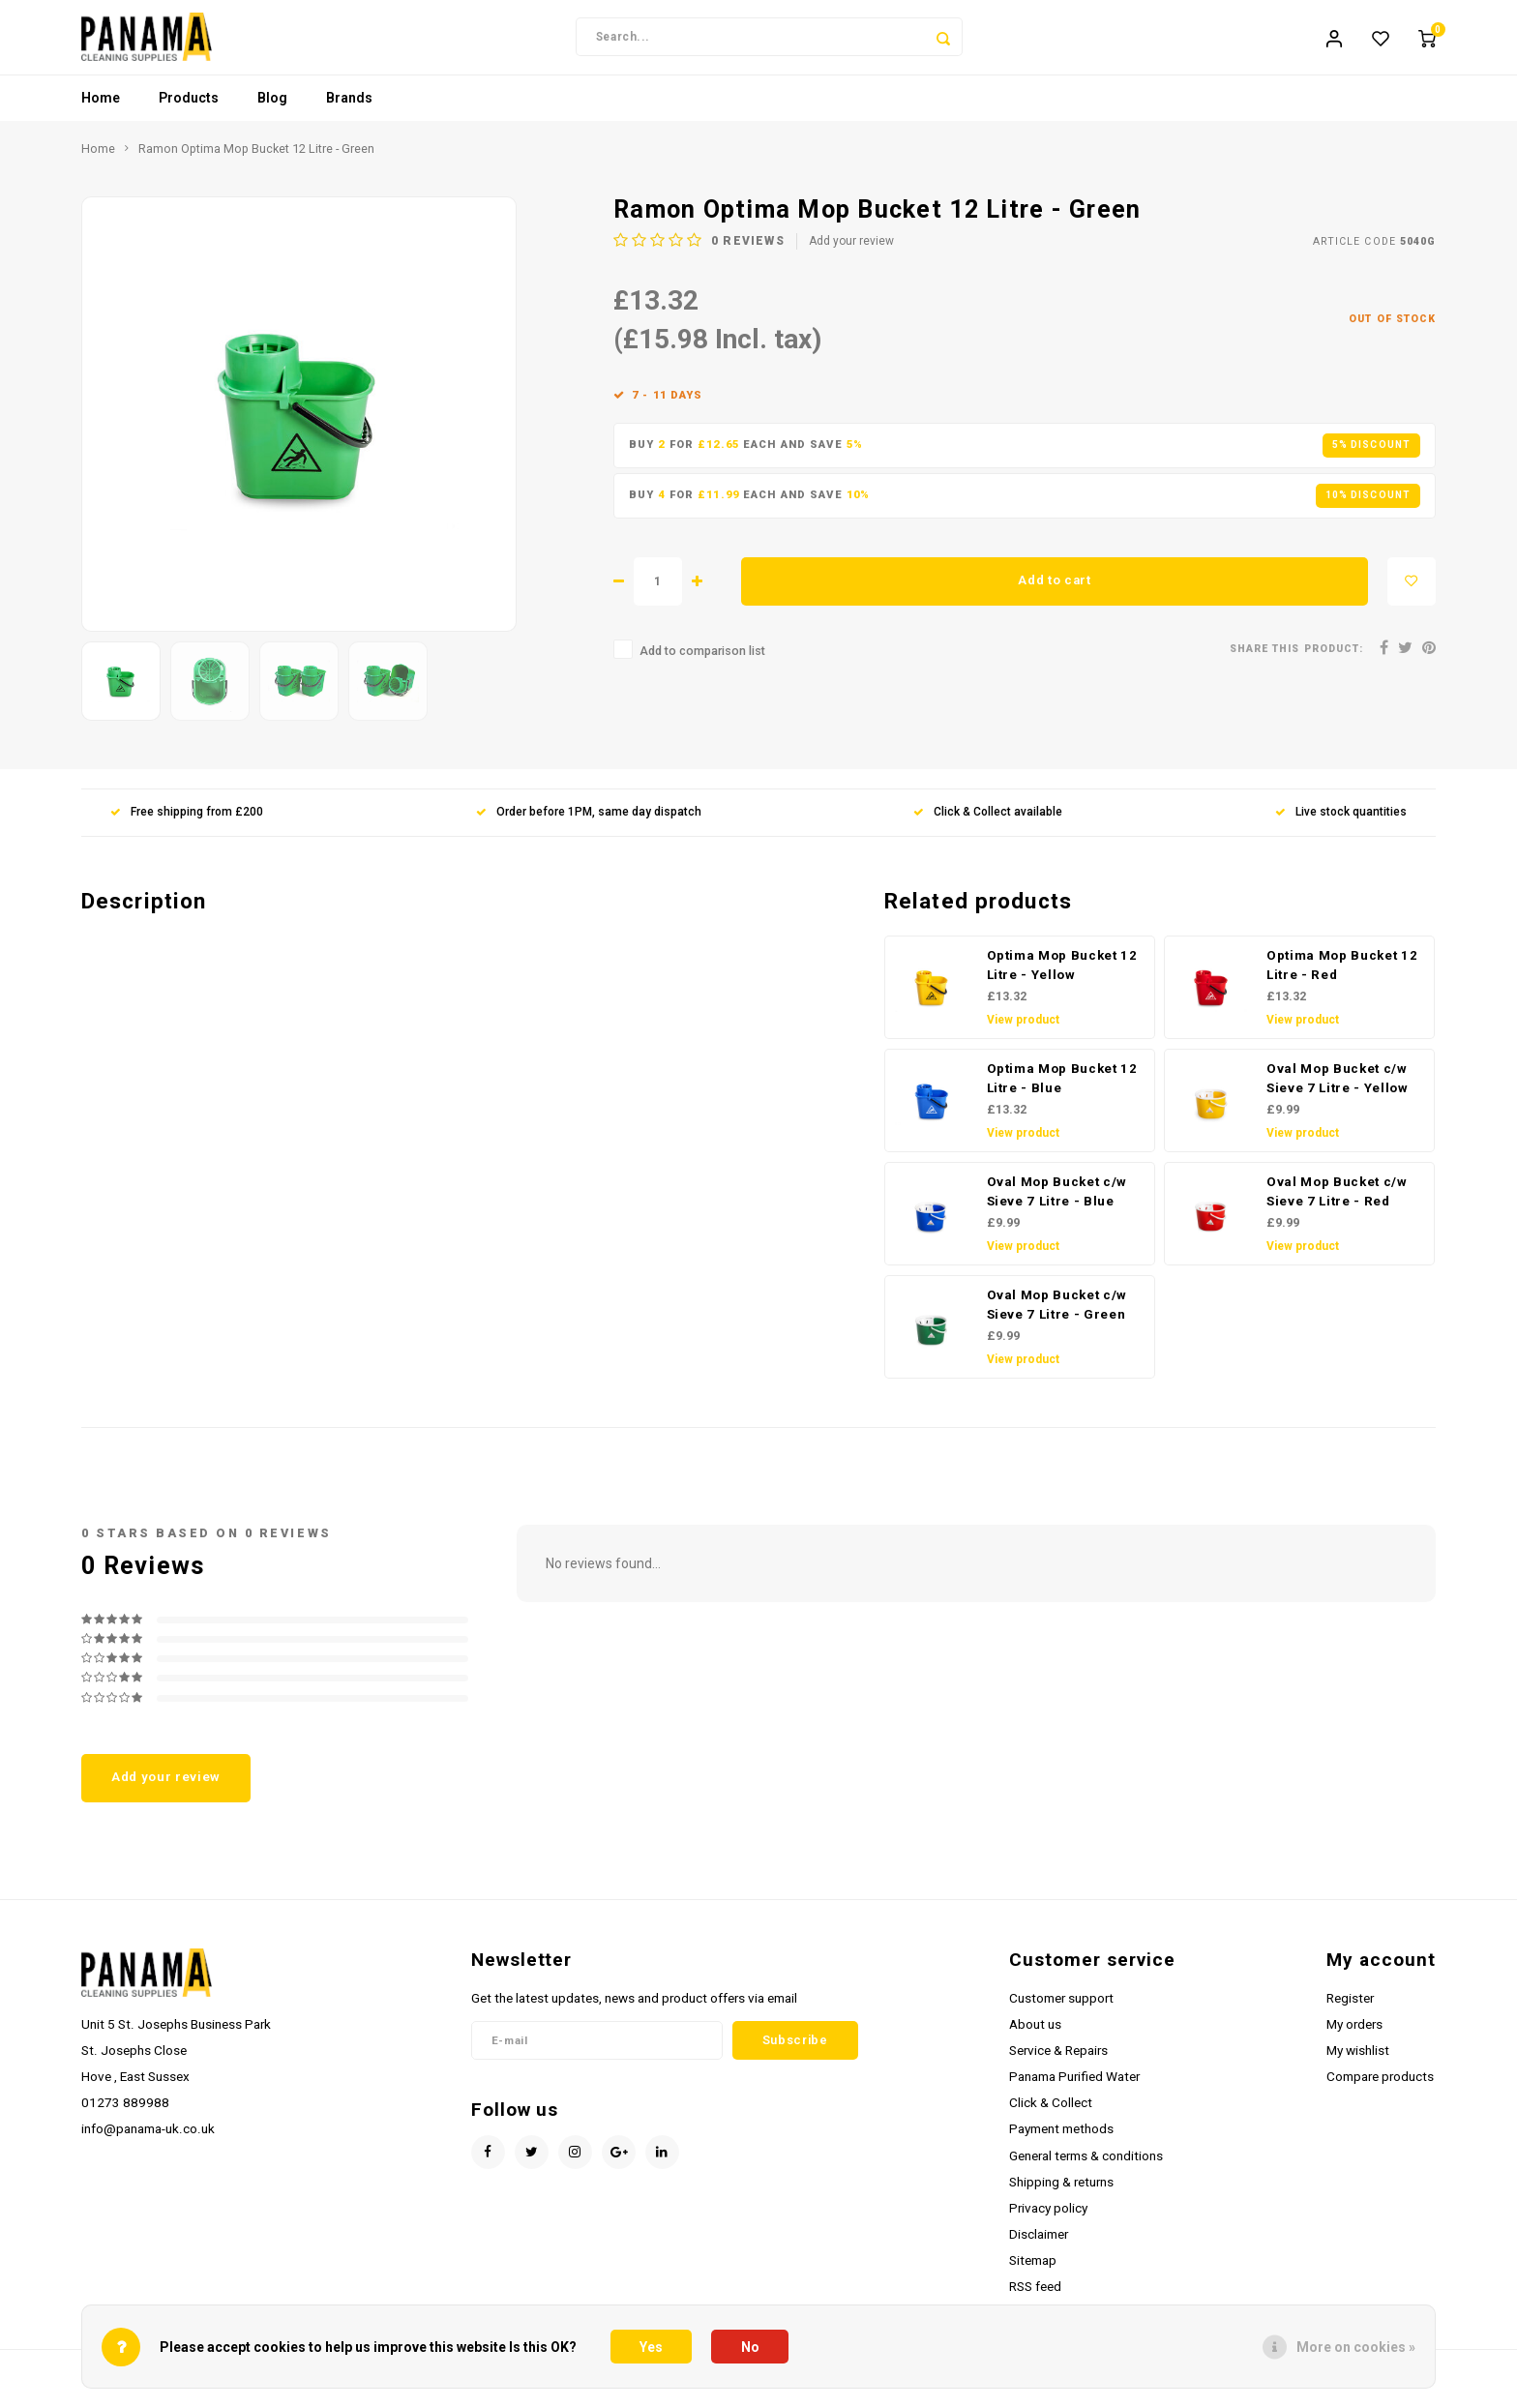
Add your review (851, 253)
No (750, 2347)
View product (1023, 1032)
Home (100, 111)
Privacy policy (1048, 2220)
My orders (1354, 2036)
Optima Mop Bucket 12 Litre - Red (1341, 978)
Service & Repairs (1058, 2062)
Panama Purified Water (1074, 2088)
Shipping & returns (1061, 2194)
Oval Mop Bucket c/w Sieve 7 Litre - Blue (1057, 1204)
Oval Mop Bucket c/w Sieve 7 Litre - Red (1337, 1204)
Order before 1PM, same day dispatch (588, 824)
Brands (349, 111)
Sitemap (1032, 2272)
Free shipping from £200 (186, 824)
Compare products (1380, 2088)
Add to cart (1054, 592)
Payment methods (1061, 2142)
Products (189, 111)
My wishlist (1357, 2062)
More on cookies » (1355, 2347)
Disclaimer (1038, 2246)
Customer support (1061, 2010)
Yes (651, 2347)
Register (1350, 2010)
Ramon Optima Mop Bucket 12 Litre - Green (256, 161)
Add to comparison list (702, 663)
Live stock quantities (1341, 824)
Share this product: (1296, 661)
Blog (272, 111)
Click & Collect (1050, 2115)
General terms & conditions (1086, 2168)
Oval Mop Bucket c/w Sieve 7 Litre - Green (1057, 1317)
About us (1035, 2036)
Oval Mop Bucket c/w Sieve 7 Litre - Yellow (1337, 1091)
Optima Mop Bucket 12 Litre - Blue (1062, 1091)
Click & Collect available (987, 824)
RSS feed (1035, 2298)
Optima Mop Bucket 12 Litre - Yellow (1062, 978)
